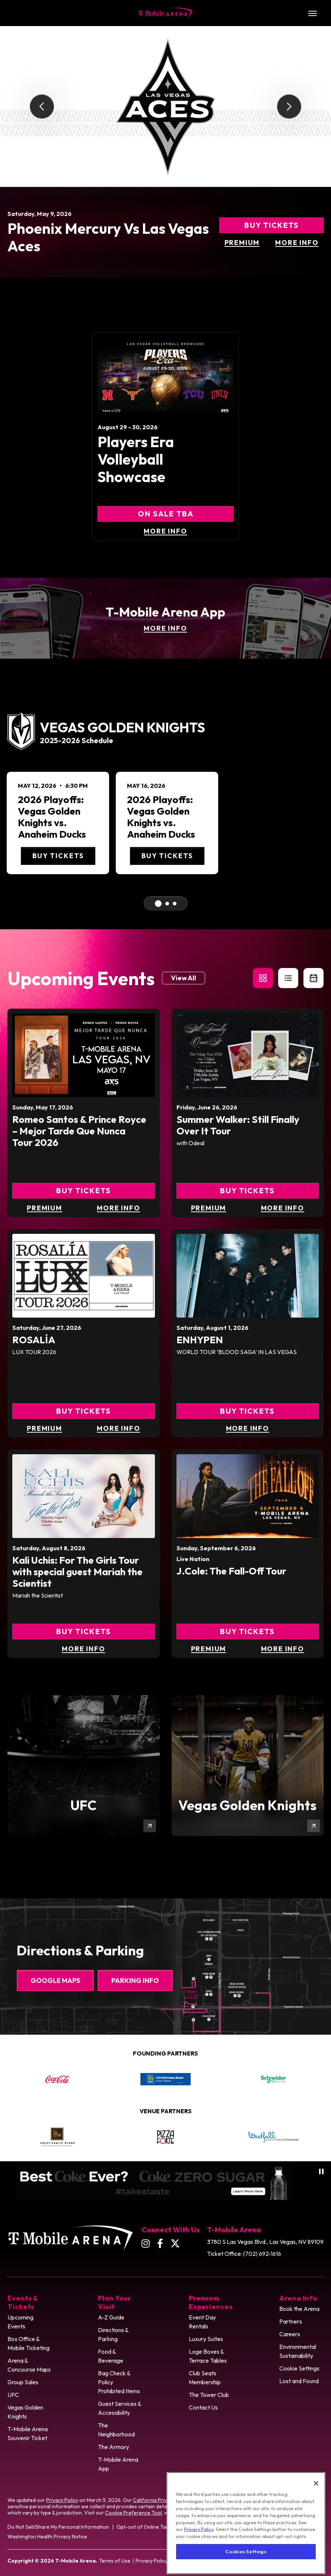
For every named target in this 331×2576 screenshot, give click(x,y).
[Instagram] (145, 2243)
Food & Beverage (110, 2356)
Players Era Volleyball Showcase (136, 459)
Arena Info (298, 2298)
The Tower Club (209, 2394)
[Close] (316, 2500)
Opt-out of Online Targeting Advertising (164, 2527)
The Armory (113, 2447)
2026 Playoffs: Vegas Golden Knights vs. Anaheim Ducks (52, 817)
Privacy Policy (62, 2500)
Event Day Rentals (202, 2322)
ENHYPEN (199, 1340)
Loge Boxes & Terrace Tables (208, 2356)
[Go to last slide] (42, 107)
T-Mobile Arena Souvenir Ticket (27, 2433)
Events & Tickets (22, 2302)
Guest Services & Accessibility (119, 2408)
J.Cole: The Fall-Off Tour (231, 1571)
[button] (263, 978)
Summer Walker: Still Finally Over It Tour (237, 1125)
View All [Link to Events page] (183, 978)
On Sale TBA (166, 513)
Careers (289, 2334)
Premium (242, 243)
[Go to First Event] (158, 903)
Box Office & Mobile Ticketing (28, 2343)
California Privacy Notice (162, 2500)
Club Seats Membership (205, 2377)
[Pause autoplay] (321, 2171)
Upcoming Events (20, 2322)
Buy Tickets (271, 225)
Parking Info (135, 1980)
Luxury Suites (206, 2339)
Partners (290, 2321)
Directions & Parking (113, 2334)
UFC (13, 2394)
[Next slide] (289, 107)
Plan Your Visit (114, 2302)
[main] (165, 962)
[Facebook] (160, 2243)
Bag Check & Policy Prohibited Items (119, 2382)
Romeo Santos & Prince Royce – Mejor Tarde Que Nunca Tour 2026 (79, 1131)
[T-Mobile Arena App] (165, 618)
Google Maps (55, 1980)
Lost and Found (299, 2381)
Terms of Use (114, 2560)
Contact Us (203, 2407)
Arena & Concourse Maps (29, 2365)
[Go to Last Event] (174, 903)
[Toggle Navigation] (312, 13)
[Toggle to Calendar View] (313, 978)
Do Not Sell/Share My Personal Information (58, 2527)
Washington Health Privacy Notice (47, 2536)
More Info (296, 243)
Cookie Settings (299, 2368)
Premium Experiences (211, 2302)
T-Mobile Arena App (118, 2464)
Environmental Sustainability (297, 2351)
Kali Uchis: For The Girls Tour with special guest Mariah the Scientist (77, 1571)
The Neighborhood (116, 2429)
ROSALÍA (33, 1340)
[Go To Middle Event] (167, 903)
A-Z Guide (111, 2317)
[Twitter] (175, 2243)
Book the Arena (299, 2308)
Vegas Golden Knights (25, 2412)
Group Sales (22, 2382)
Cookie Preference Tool (133, 2512)
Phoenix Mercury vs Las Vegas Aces (108, 237)
